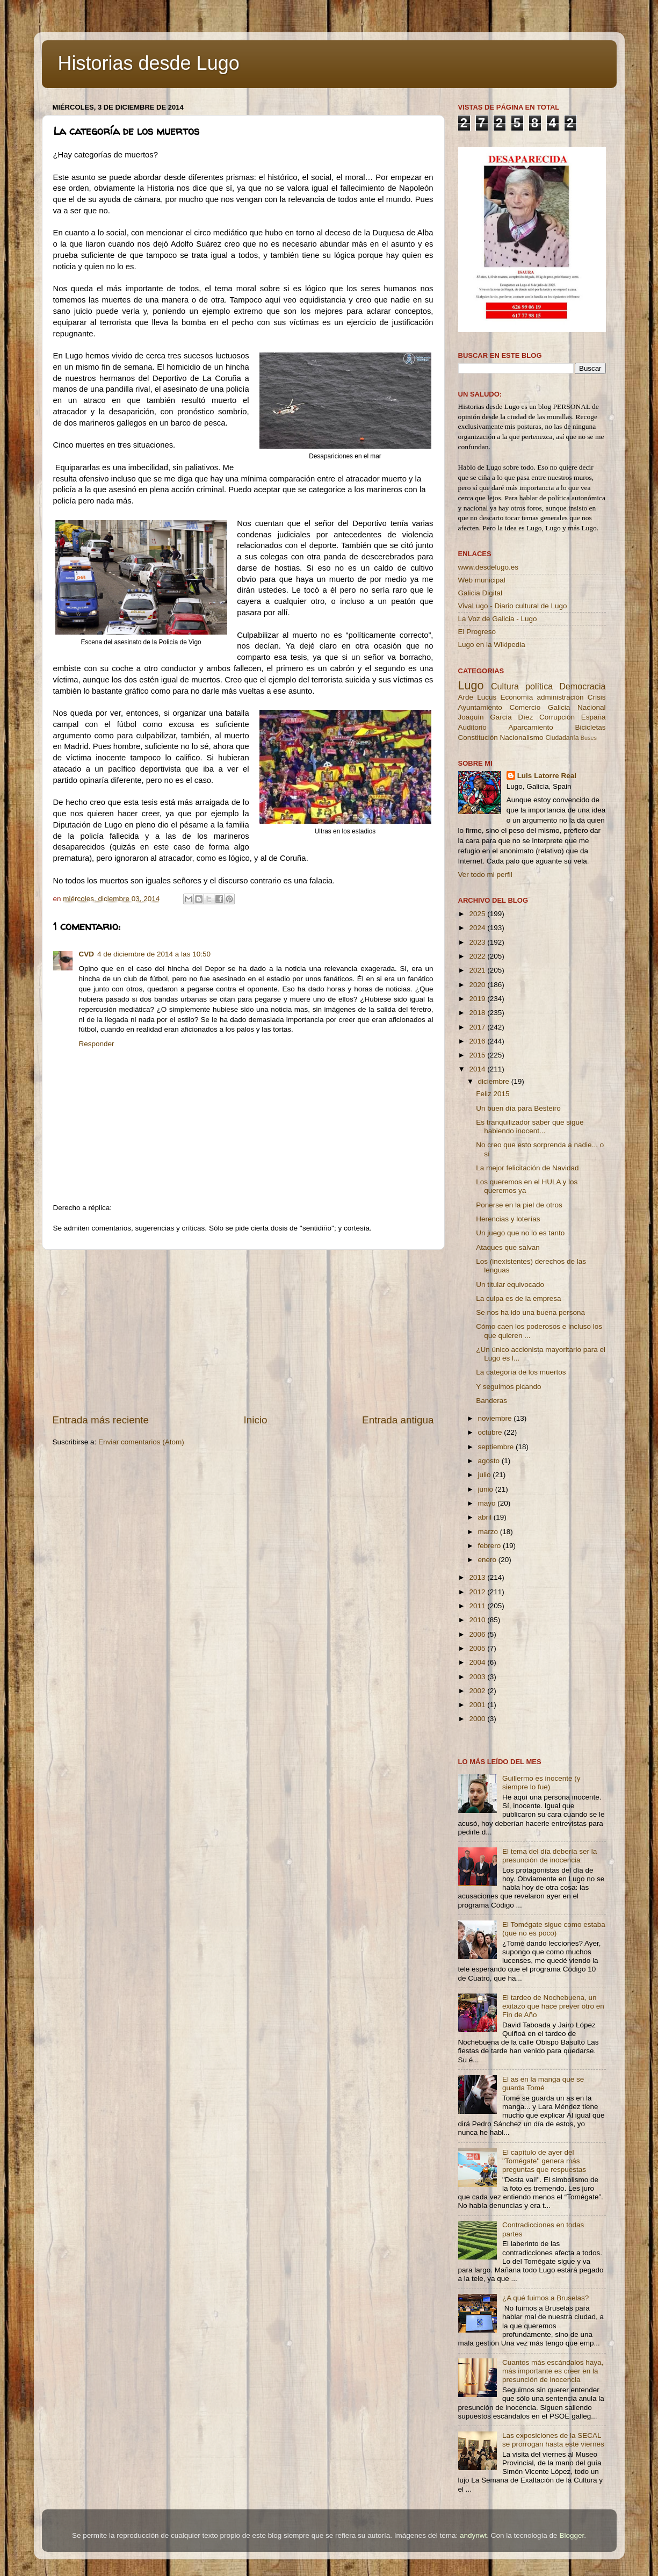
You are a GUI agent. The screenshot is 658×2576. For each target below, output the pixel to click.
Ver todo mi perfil (485, 874)
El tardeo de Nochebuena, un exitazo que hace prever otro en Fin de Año (553, 2006)
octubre (491, 1432)
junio (486, 1489)
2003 (478, 1677)
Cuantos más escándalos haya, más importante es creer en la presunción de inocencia (552, 2371)
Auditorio (472, 727)
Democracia (582, 686)
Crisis (597, 697)
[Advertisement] (243, 1331)
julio (485, 1475)
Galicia (559, 707)
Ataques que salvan (508, 1247)
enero (488, 1560)
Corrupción (557, 717)
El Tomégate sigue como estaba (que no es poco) (553, 1928)
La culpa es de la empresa (518, 1298)
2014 (478, 1069)
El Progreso (477, 632)
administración (560, 697)
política (539, 686)
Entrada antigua (397, 1420)
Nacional (591, 707)
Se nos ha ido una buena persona (530, 1312)
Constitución (478, 737)
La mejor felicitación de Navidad (527, 1168)
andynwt (473, 2535)
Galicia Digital (480, 593)
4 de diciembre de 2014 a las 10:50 (154, 954)
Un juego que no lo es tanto (520, 1233)
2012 (478, 1592)
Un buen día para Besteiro (518, 1108)
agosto (490, 1461)
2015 (478, 1055)
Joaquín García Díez (495, 717)
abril (486, 1517)
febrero (490, 1546)
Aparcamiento (530, 727)
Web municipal (481, 580)
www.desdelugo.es (488, 567)
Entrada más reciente (101, 1420)
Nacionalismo (522, 737)
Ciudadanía (562, 738)
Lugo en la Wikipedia (491, 645)
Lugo (471, 685)
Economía (516, 697)
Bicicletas (590, 727)
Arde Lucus (477, 697)
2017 (478, 1027)
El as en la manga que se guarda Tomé (543, 2083)
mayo (488, 1503)
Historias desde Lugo (149, 63)
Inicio (255, 1420)
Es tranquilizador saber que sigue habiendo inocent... (529, 1126)
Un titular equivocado (510, 1284)
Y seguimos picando (508, 1387)
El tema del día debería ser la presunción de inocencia (549, 1855)
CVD (87, 954)
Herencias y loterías (508, 1219)
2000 (478, 1719)
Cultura (505, 686)
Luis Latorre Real (546, 776)
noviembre (496, 1418)
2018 (478, 1013)
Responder (96, 1044)
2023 (478, 942)
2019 (478, 999)
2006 (478, 1634)
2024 (478, 928)
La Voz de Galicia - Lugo (497, 619)
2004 (478, 1662)
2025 (478, 914)
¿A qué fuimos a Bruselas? (545, 2298)
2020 (478, 985)
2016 (478, 1041)
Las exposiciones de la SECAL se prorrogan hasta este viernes (553, 2439)
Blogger (571, 2535)
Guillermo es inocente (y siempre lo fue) (541, 1782)
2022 (478, 956)
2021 (478, 970)
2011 (478, 1606)
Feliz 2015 (492, 1094)
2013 (478, 1577)
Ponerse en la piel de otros (519, 1205)
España (593, 717)
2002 (478, 1691)
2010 (478, 1620)
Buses (589, 738)
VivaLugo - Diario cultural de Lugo (512, 606)
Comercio (525, 707)
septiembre (497, 1447)
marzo (489, 1532)
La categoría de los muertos (521, 1372)
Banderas (491, 1401)
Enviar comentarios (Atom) (141, 1442)
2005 (478, 1648)
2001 (478, 1705)
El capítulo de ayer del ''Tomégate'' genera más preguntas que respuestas (544, 2161)
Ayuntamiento (480, 707)
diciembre (494, 1081)
